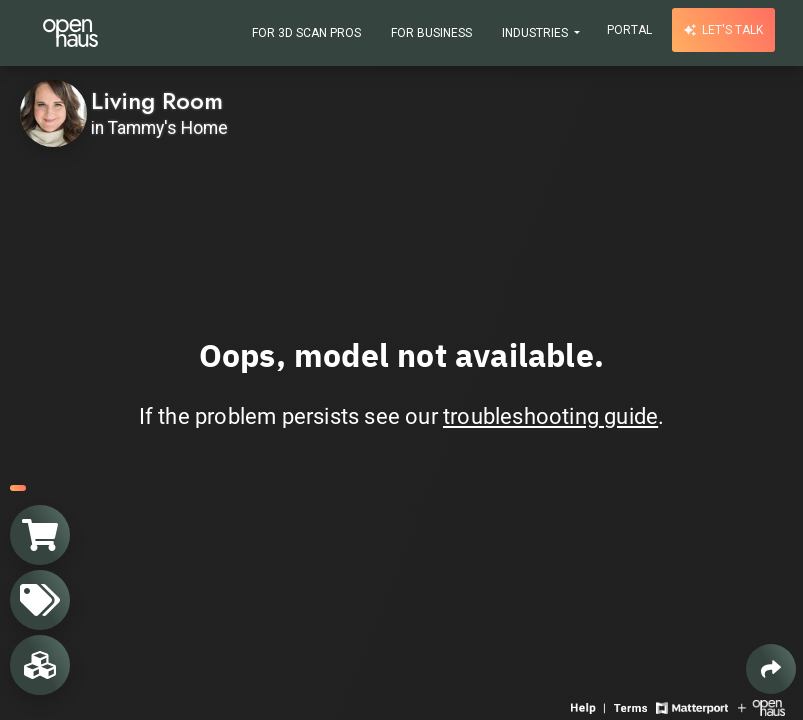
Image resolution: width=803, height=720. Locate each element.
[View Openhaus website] (761, 706)
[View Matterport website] (691, 706)
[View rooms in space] (40, 665)
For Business (431, 33)
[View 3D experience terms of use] (632, 706)
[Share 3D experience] (771, 669)
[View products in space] (40, 600)
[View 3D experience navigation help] (590, 706)
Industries (536, 33)
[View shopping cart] (40, 535)
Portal (629, 30)
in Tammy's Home (159, 128)
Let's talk (723, 30)
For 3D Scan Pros (306, 33)
